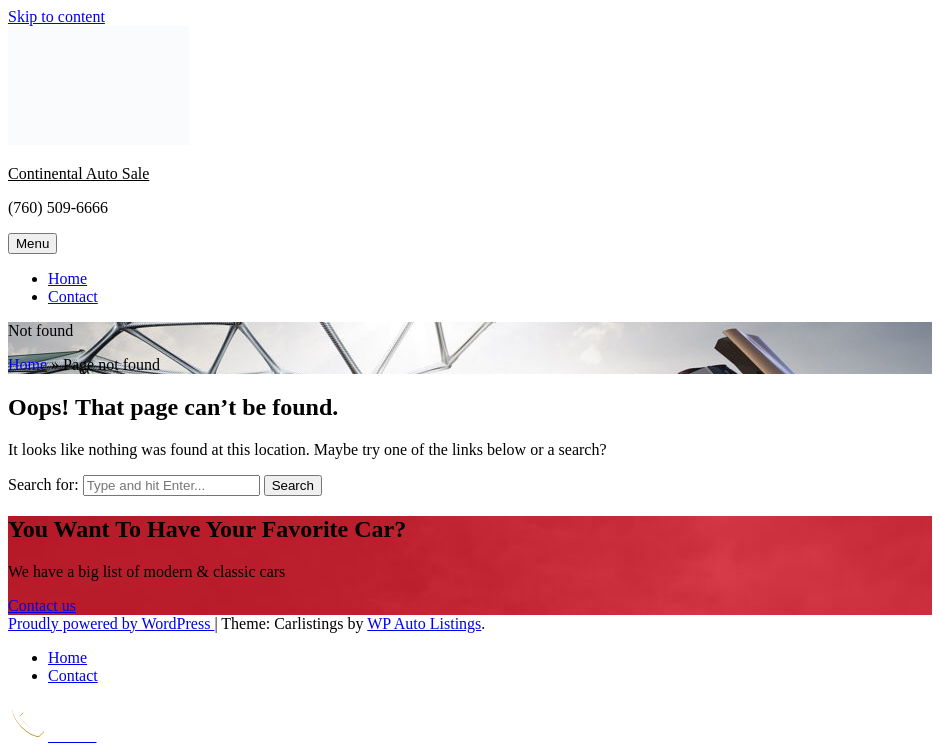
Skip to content (56, 16)
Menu (32, 243)
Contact (73, 296)
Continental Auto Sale (78, 173)
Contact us (42, 605)
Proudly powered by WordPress (111, 623)
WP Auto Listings (424, 623)
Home (67, 278)
